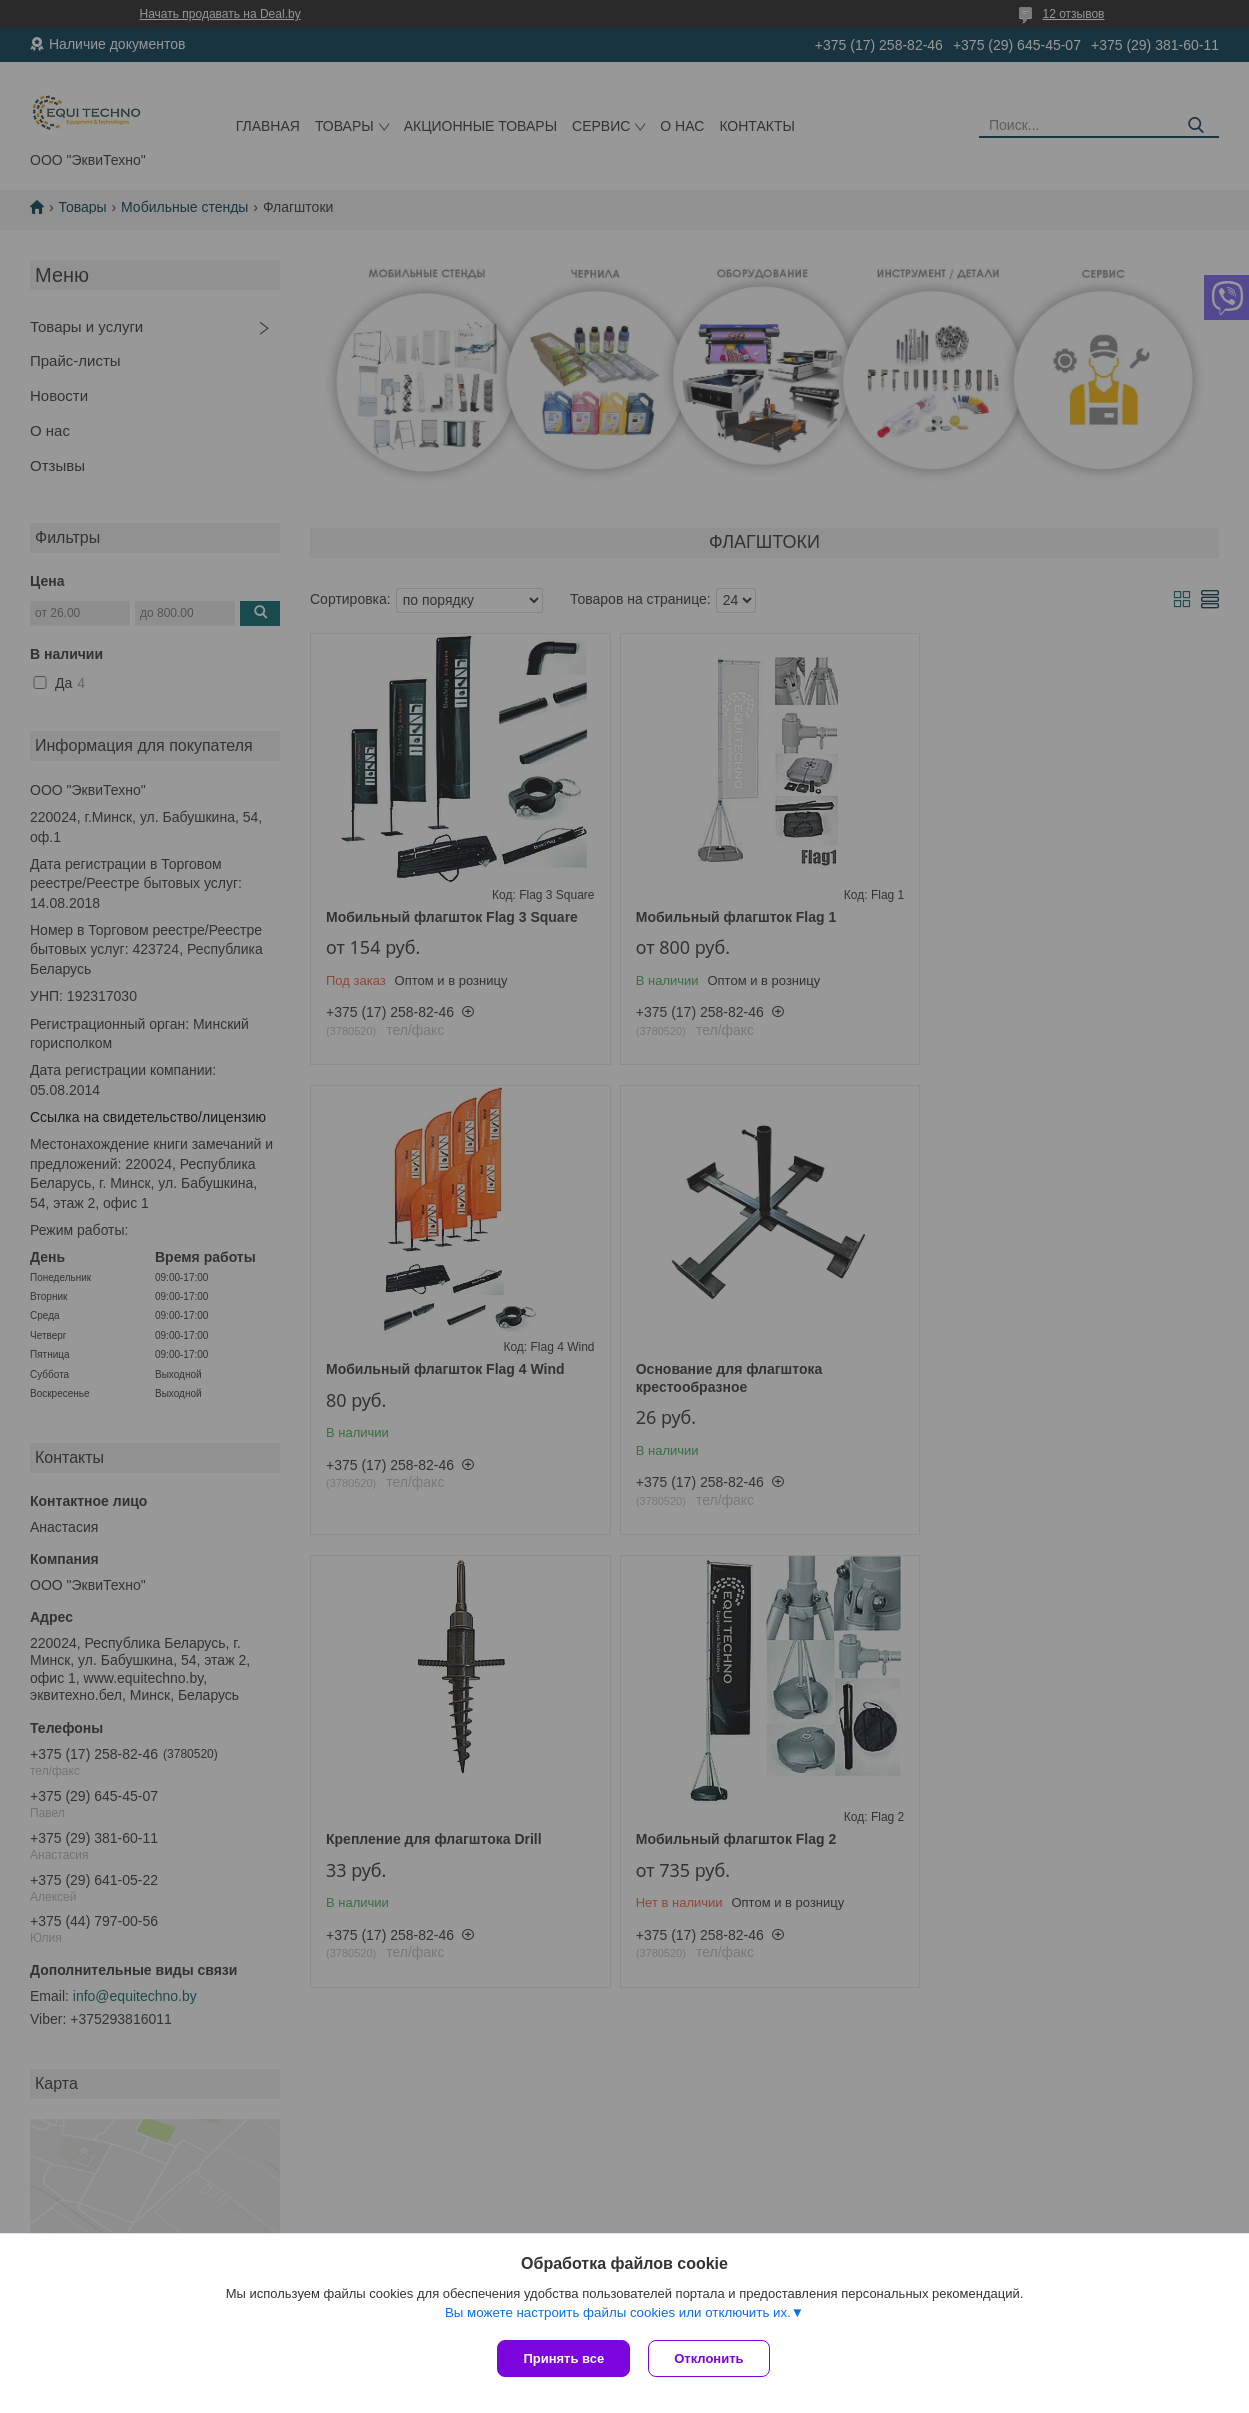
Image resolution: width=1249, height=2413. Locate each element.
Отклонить (710, 2358)
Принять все (563, 2358)
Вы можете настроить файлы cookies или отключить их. (618, 2314)
